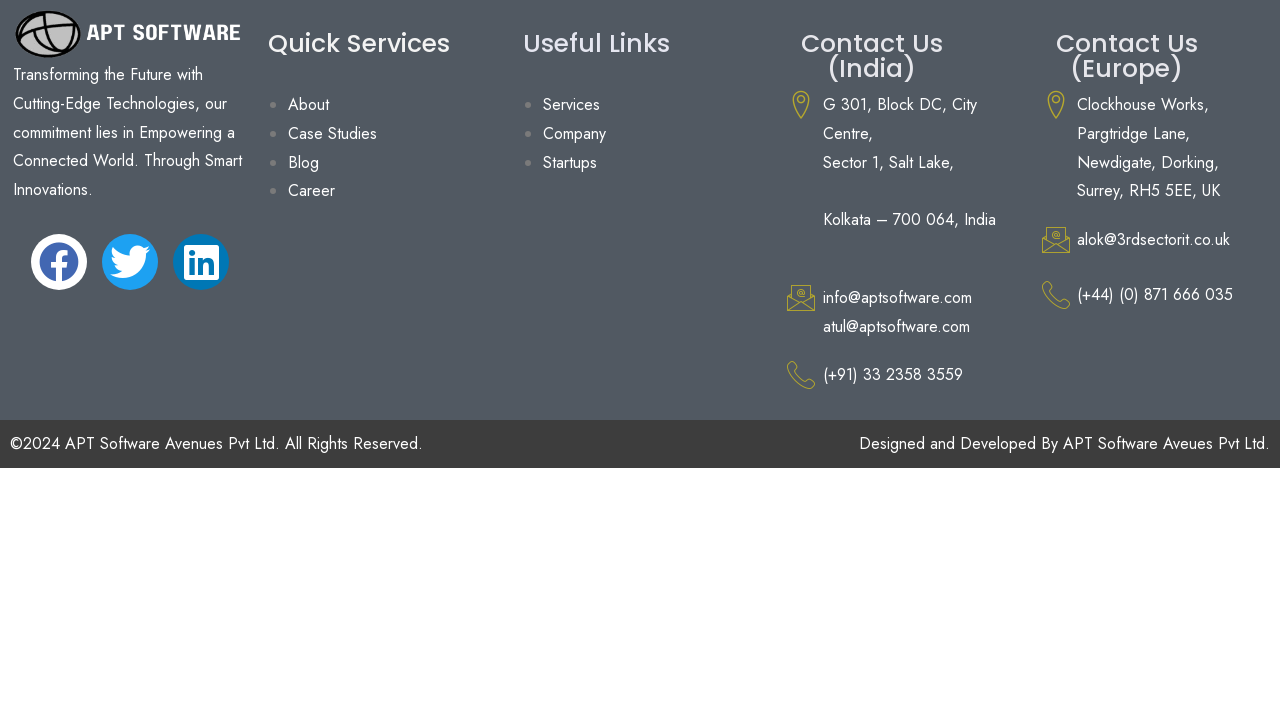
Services (571, 104)
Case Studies (332, 133)
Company (574, 133)
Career (311, 190)
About (308, 104)
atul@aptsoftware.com (896, 326)
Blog (303, 162)
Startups (570, 162)
